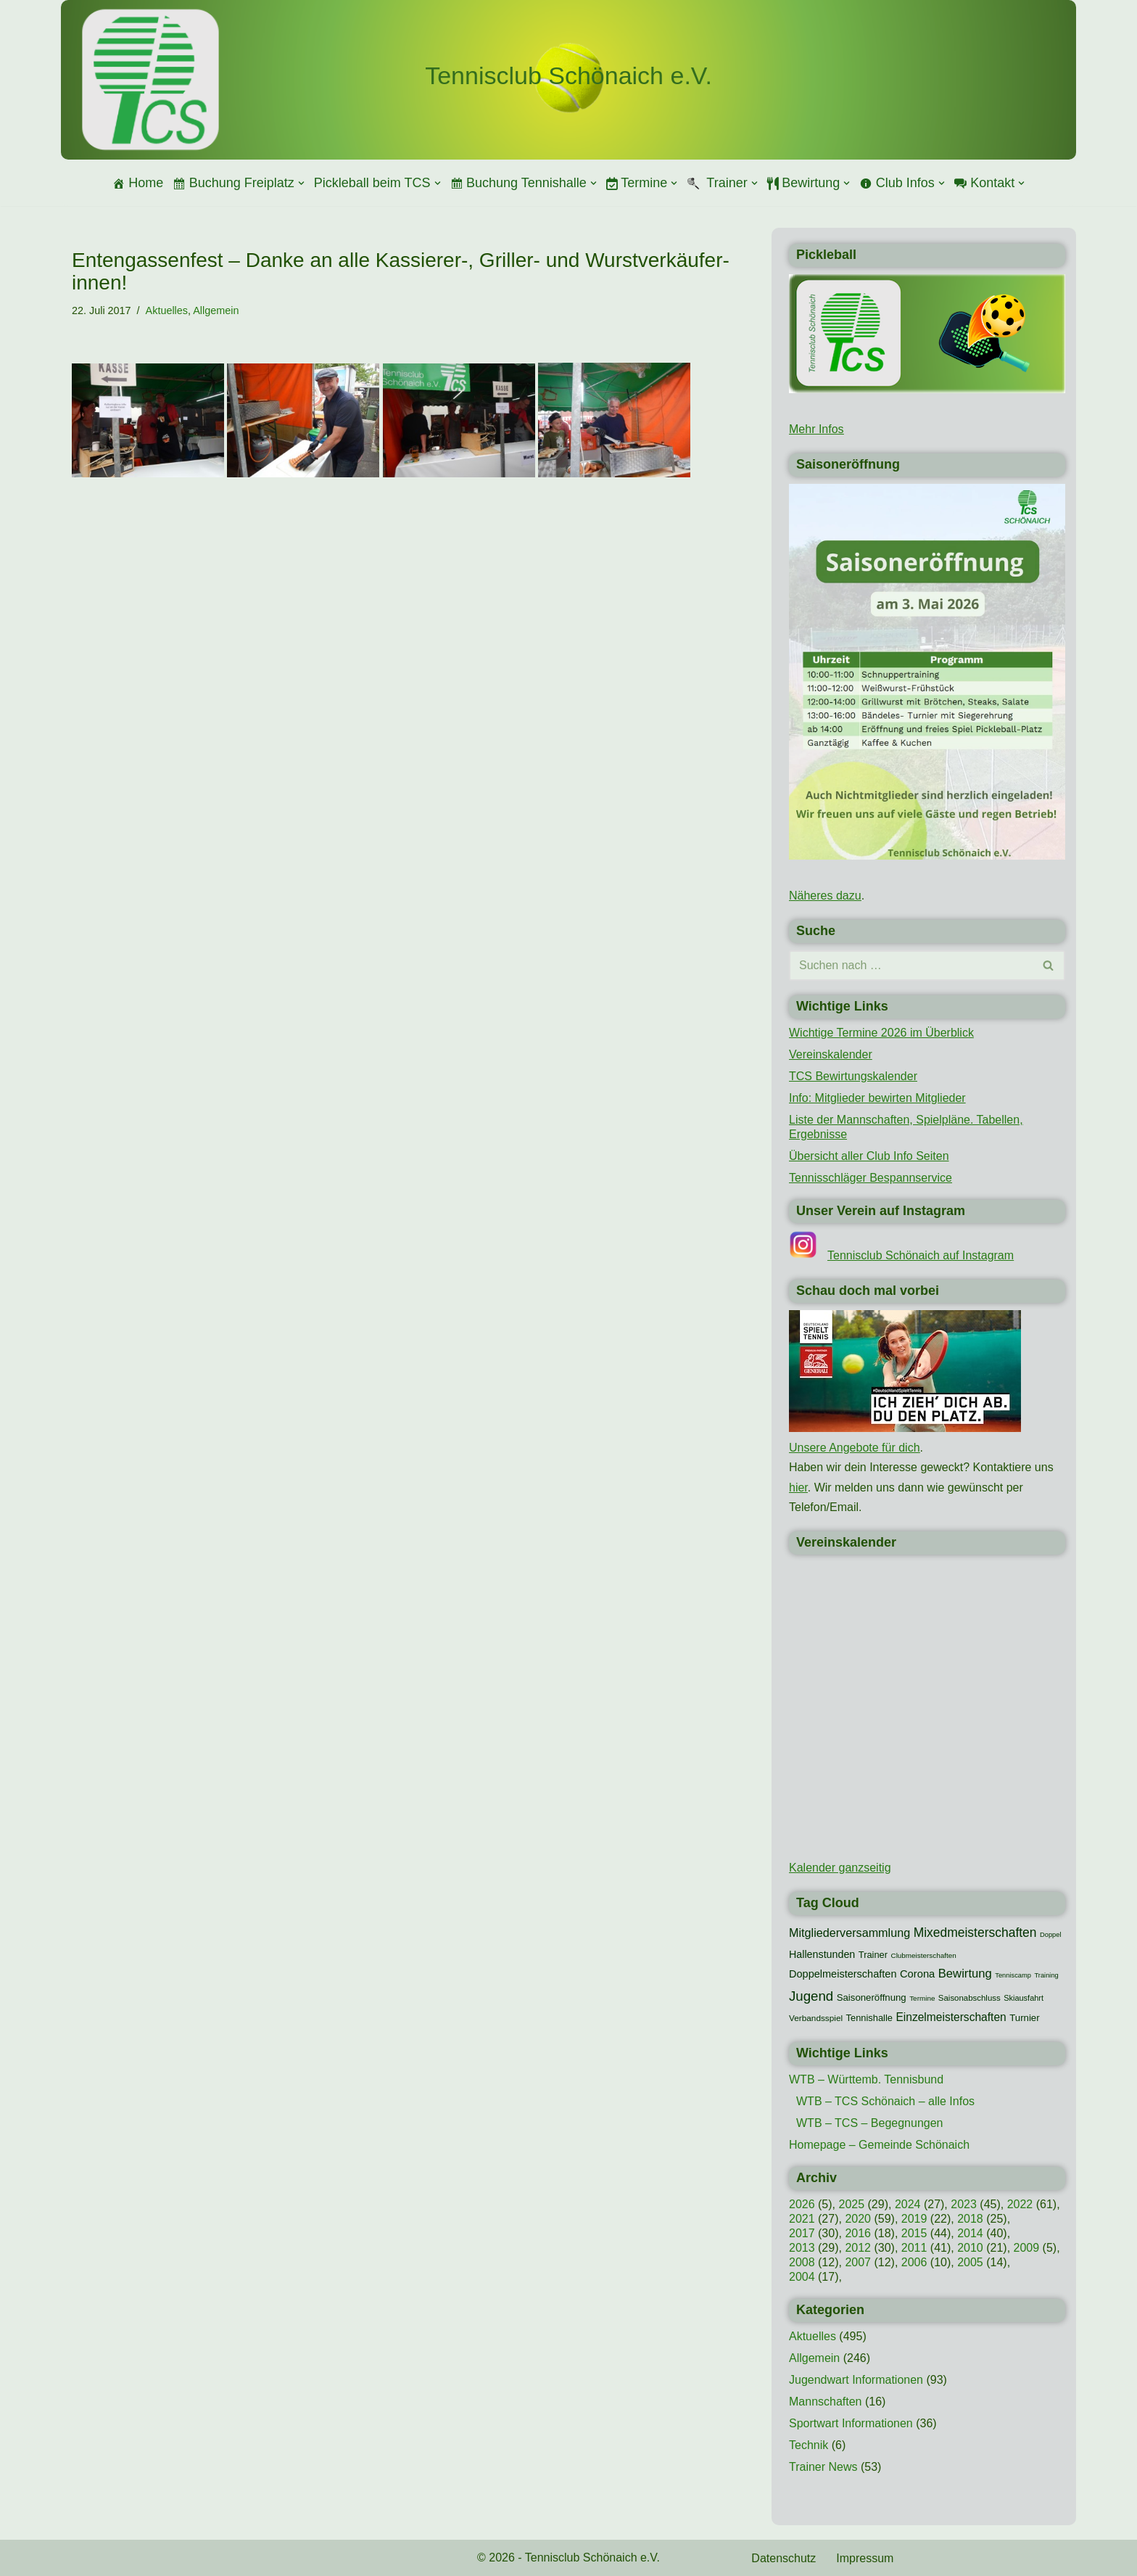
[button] (301, 183)
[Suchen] (911, 965)
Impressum (864, 2558)
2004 (802, 2277)
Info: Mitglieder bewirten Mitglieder (877, 1098)
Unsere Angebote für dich (854, 1447)
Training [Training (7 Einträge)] (1046, 1975)
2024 (908, 2204)
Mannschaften (825, 2401)
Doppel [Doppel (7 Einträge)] (1051, 1934)
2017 (802, 2233)
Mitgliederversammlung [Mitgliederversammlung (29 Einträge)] (849, 1932)
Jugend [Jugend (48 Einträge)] (811, 1996)
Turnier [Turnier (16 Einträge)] (1024, 2017)
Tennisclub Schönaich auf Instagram (920, 1255)
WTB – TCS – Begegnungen (869, 2123)
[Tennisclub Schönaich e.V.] (568, 76)
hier (798, 1487)
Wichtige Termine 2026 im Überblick (881, 1032)
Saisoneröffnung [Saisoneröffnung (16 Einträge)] (871, 1997)
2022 (1020, 2204)
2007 (858, 2262)
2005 (970, 2262)
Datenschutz (783, 2558)
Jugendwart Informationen (856, 2380)
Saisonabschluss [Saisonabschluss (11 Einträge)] (969, 1997)
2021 (802, 2219)
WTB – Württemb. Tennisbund (866, 2079)
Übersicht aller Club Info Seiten (869, 1156)
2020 (858, 2219)
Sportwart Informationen (851, 2423)
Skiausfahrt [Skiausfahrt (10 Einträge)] (1023, 1997)
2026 (802, 2204)
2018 (970, 2219)
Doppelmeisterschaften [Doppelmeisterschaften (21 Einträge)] (842, 1974)
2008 (802, 2262)
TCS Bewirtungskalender (853, 1076)
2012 (858, 2248)
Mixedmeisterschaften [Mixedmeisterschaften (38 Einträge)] (975, 1932)
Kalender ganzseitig (840, 1867)
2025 (851, 2204)
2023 (964, 2204)
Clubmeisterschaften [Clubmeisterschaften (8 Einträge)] (923, 1955)
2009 (1027, 2248)
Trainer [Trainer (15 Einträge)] (873, 1954)
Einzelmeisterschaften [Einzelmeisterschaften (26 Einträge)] (951, 2017)
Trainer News (823, 2467)
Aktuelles (167, 310)
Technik (808, 2445)
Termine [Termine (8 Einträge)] (922, 1998)
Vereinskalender (830, 1054)
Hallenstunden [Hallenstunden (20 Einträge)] (822, 1954)
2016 (858, 2233)
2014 (970, 2233)
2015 (914, 2233)
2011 (914, 2248)
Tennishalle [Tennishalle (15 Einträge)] (869, 2017)
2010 (970, 2248)
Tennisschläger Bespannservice (870, 1178)
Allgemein (216, 310)
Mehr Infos (816, 429)
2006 (914, 2262)
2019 (914, 2219)
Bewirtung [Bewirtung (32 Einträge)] (965, 1973)
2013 (802, 2248)
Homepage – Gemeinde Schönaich (879, 2145)
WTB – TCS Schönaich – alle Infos (885, 2101)
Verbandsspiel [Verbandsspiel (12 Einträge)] (816, 2018)
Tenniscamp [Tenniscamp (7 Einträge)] (1013, 1975)
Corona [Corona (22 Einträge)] (917, 1974)
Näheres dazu (825, 895)
